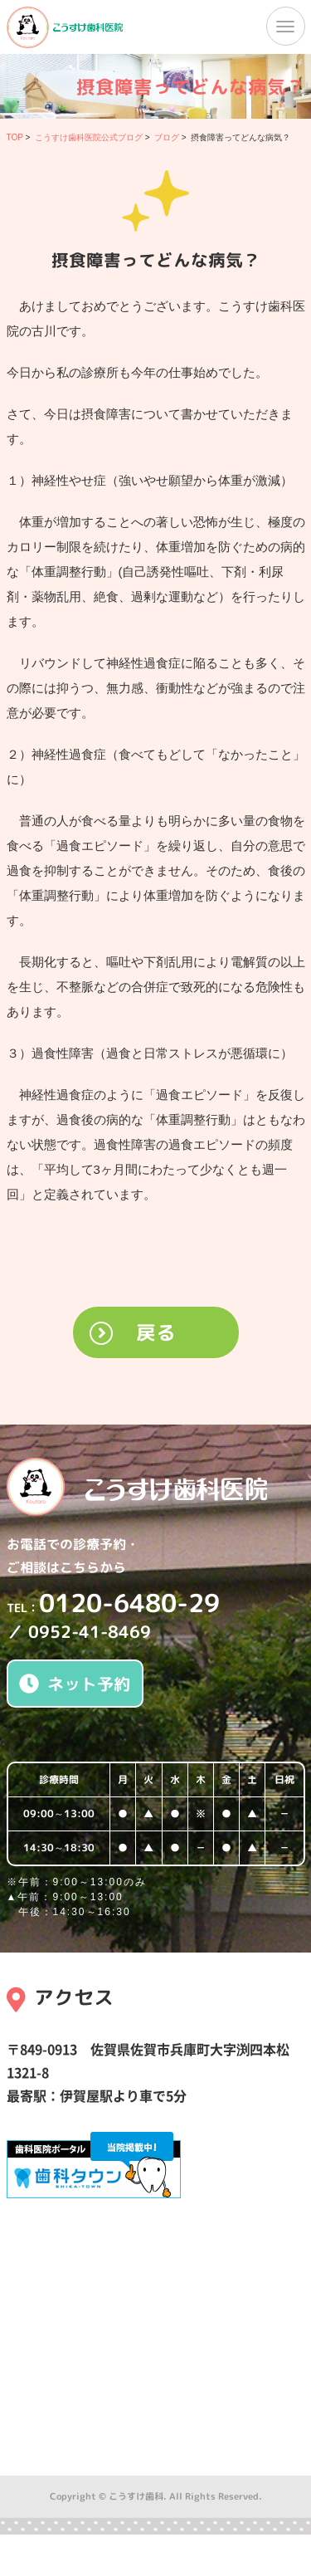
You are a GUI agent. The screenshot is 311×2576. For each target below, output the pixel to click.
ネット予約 (74, 1683)
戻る (156, 1332)
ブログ (166, 137)
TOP (15, 137)
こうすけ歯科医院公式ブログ (89, 137)
